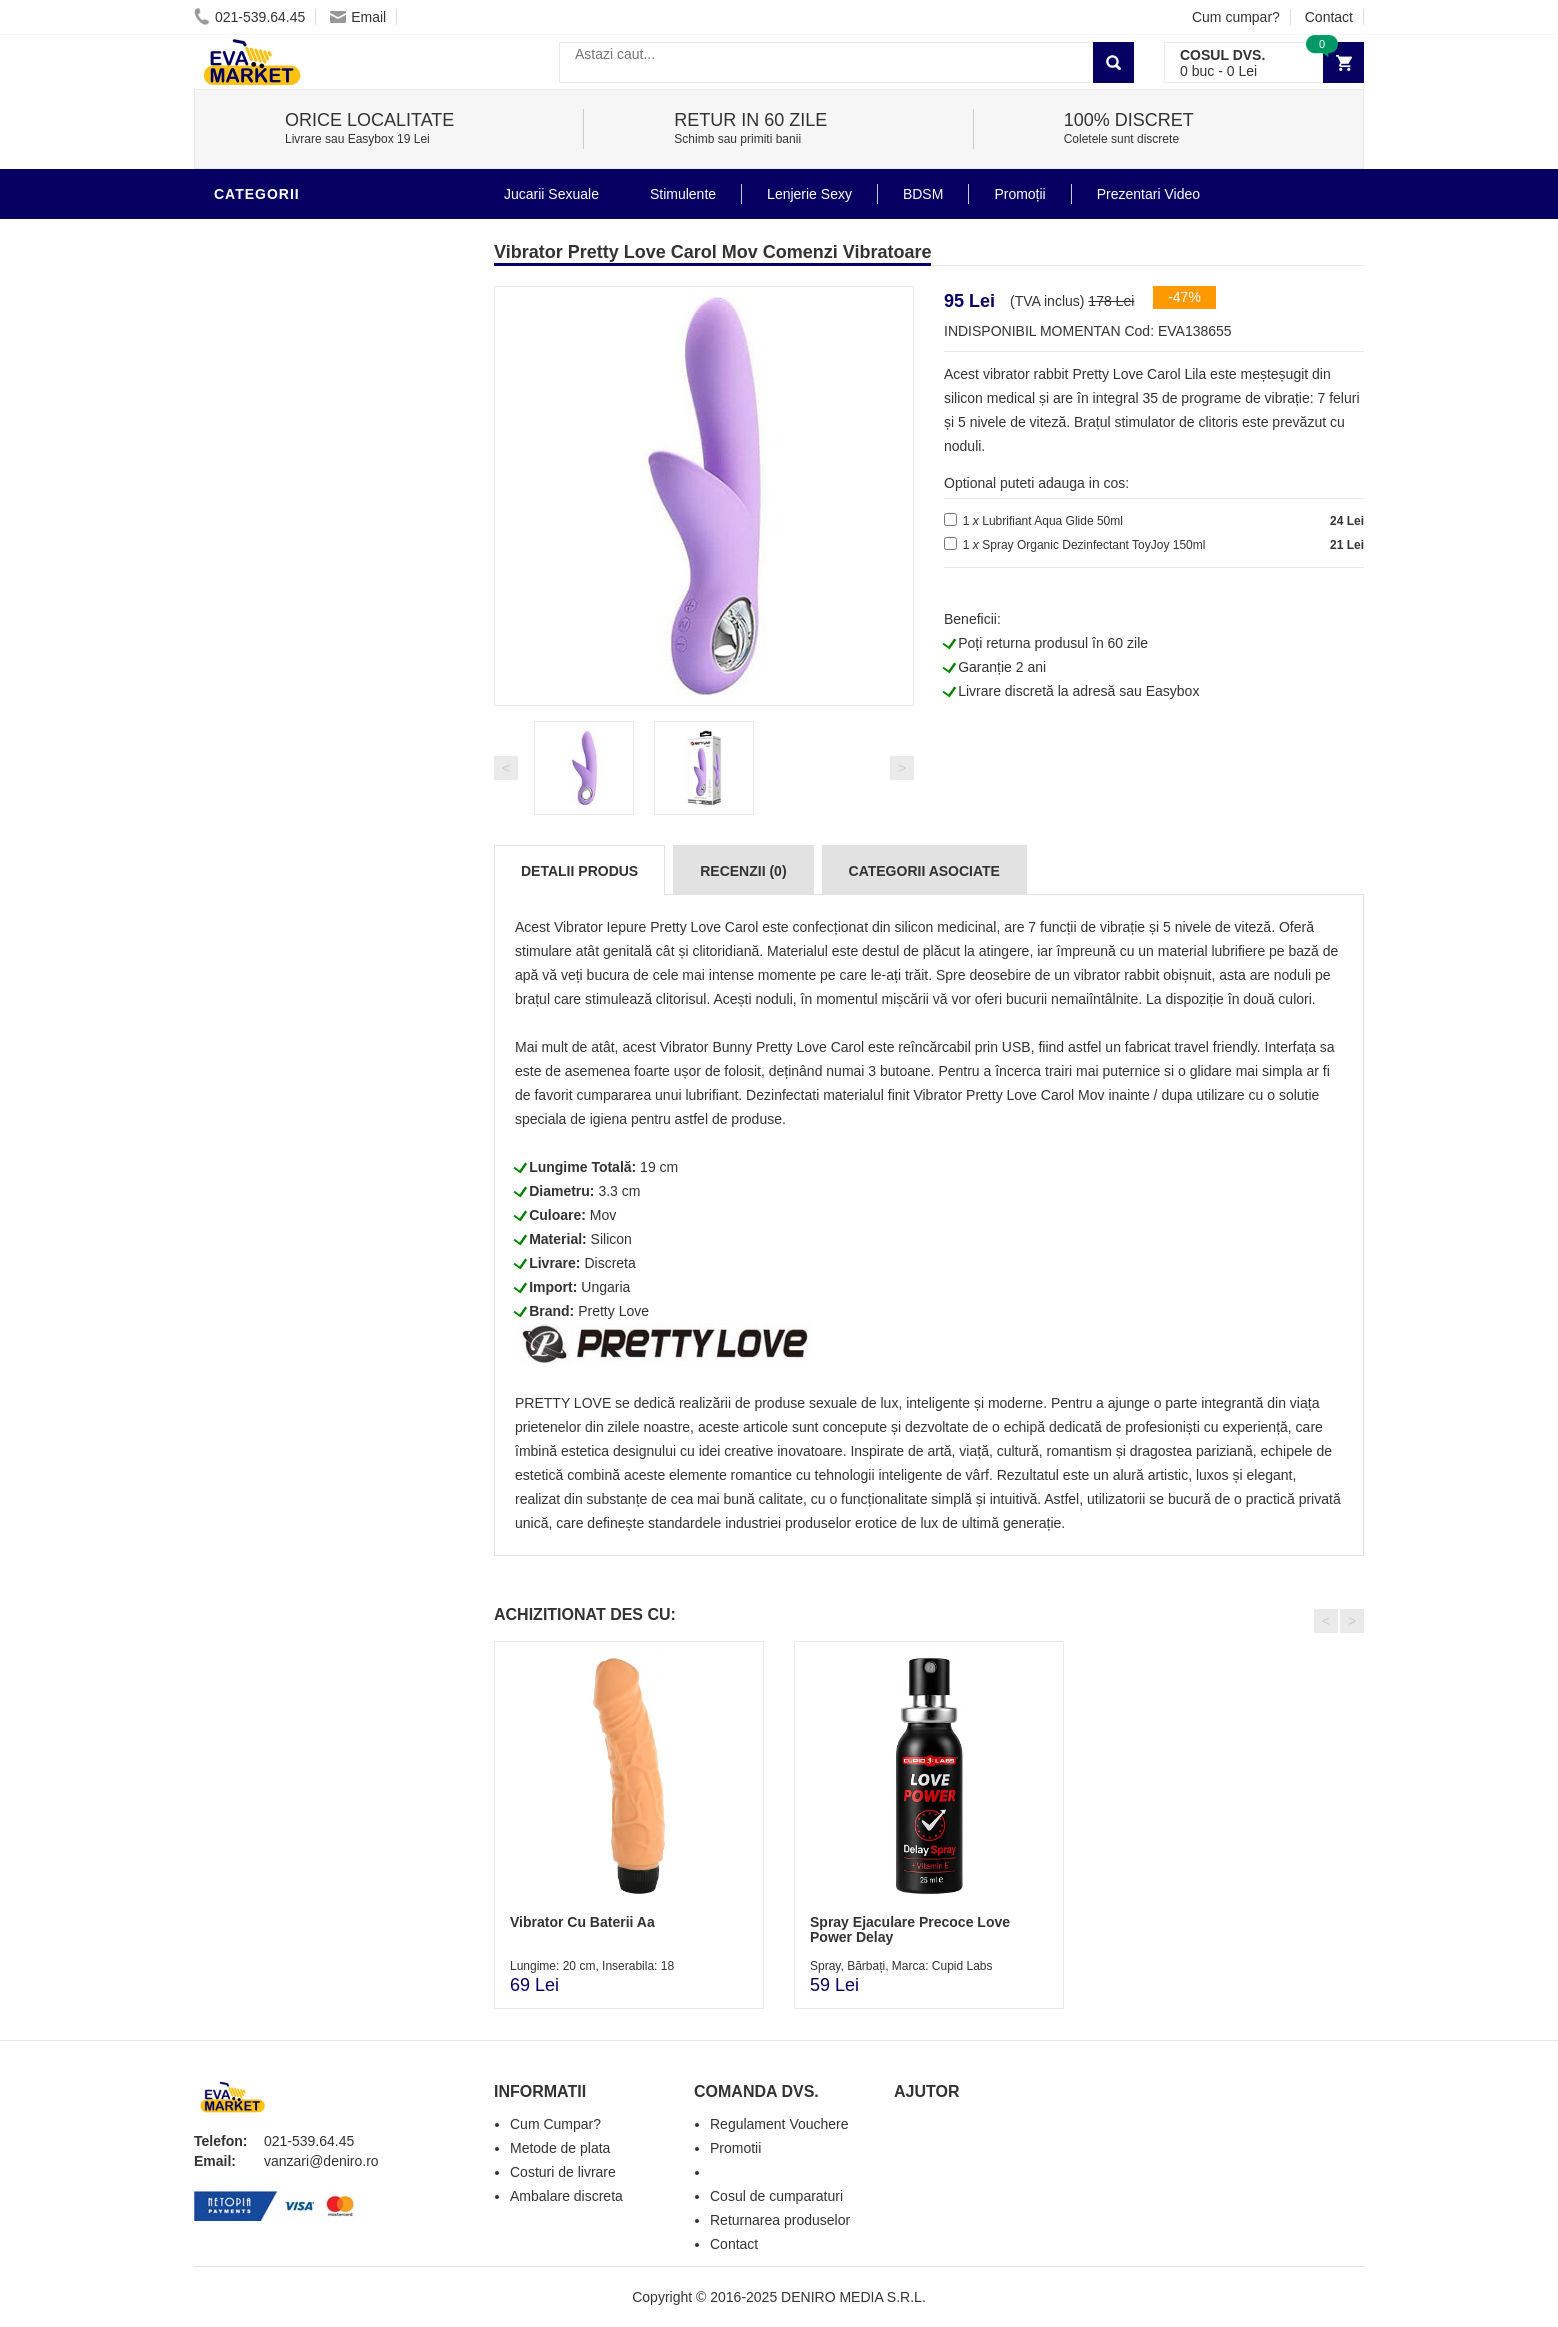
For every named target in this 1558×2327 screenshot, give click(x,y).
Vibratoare (264, 234)
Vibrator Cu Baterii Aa (582, 1922)
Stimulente (683, 194)
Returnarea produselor (780, 2220)
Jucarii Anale (273, 1164)
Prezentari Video (287, 1374)
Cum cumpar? (1236, 17)
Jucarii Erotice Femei (303, 1194)
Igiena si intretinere (300, 1044)
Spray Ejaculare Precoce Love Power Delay (910, 1929)
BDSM (239, 1134)
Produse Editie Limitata (311, 1404)
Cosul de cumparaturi (776, 2196)
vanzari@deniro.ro (321, 2161)
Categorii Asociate (924, 871)
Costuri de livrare (563, 2172)
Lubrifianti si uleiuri (301, 1014)
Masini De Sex (271, 1314)
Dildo (241, 1104)
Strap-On (255, 1224)
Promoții (1019, 194)
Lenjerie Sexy (274, 1074)
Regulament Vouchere (779, 2124)
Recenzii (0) (743, 871)
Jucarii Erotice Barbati (313, 984)
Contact (1329, 17)
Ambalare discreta (566, 2196)
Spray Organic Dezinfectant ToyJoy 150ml (1093, 545)
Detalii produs (579, 871)
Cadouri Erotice (284, 1254)
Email (358, 17)
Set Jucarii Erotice (295, 1284)
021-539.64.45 (249, 17)
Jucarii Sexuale (551, 194)
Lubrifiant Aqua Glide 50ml (1052, 521)
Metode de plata (560, 2148)
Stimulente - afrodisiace (318, 954)
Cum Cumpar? (555, 2124)
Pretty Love (613, 1311)
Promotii (253, 1344)
